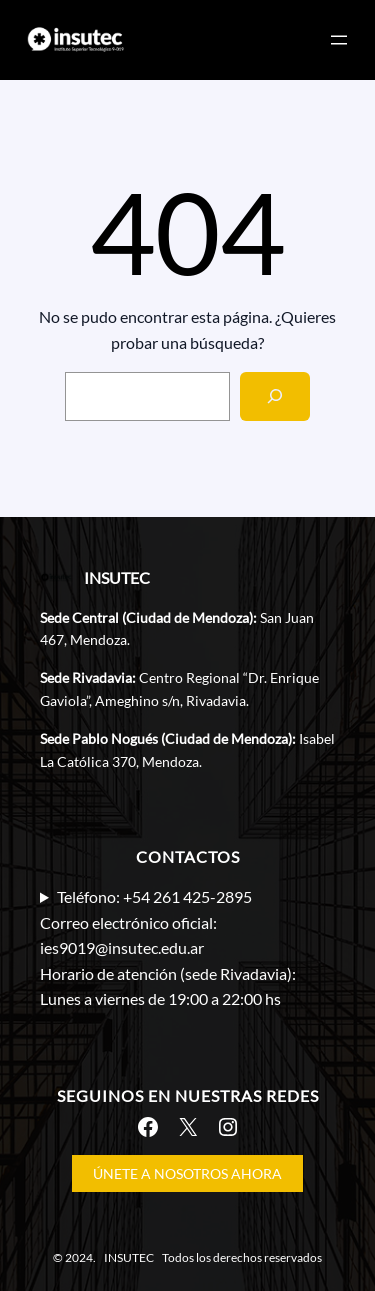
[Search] (275, 396)
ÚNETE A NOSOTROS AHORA (187, 1173)
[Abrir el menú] (339, 40)
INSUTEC (117, 577)
